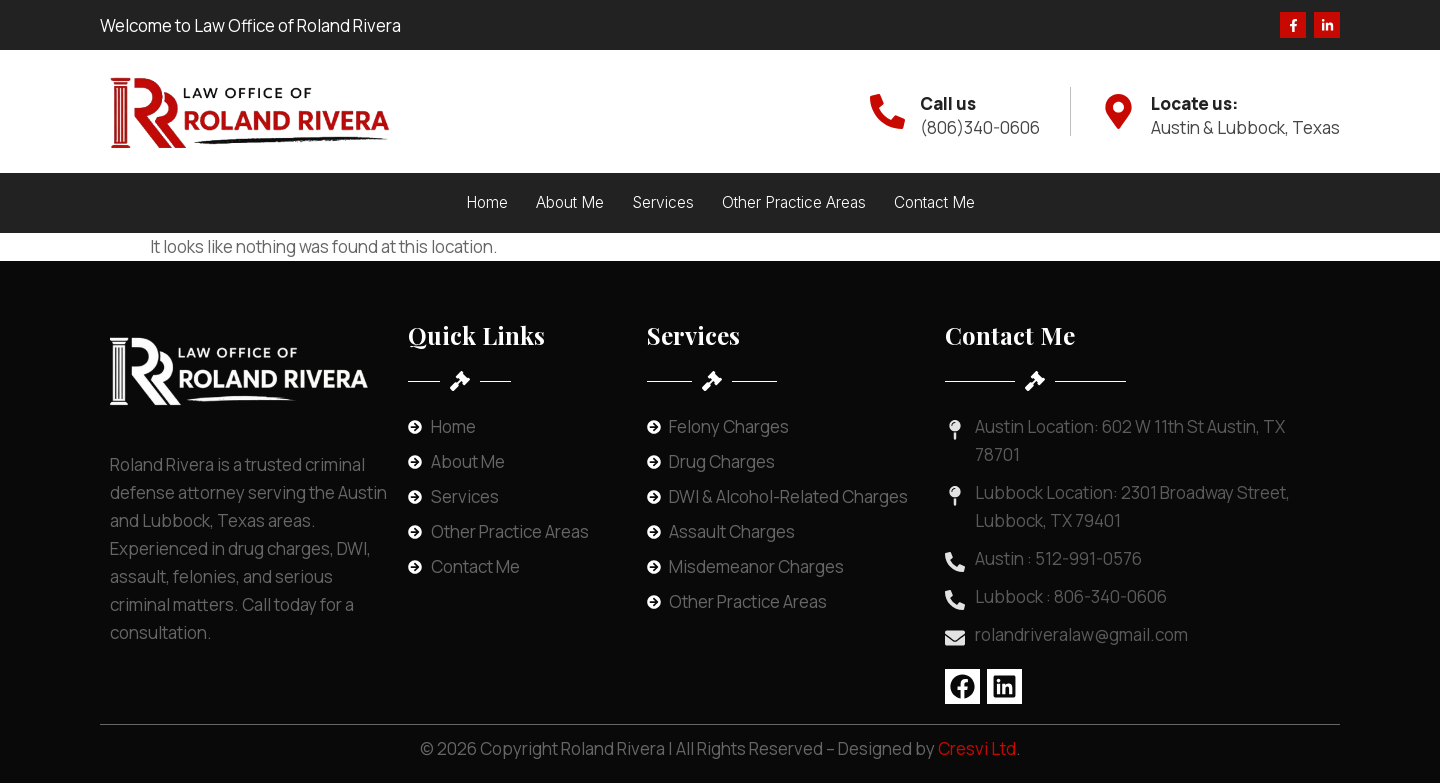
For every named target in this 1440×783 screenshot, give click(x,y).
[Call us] (887, 111)
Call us (948, 103)
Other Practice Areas (794, 202)
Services (663, 202)
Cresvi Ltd (977, 748)
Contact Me (934, 202)
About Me (570, 202)
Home (487, 202)
